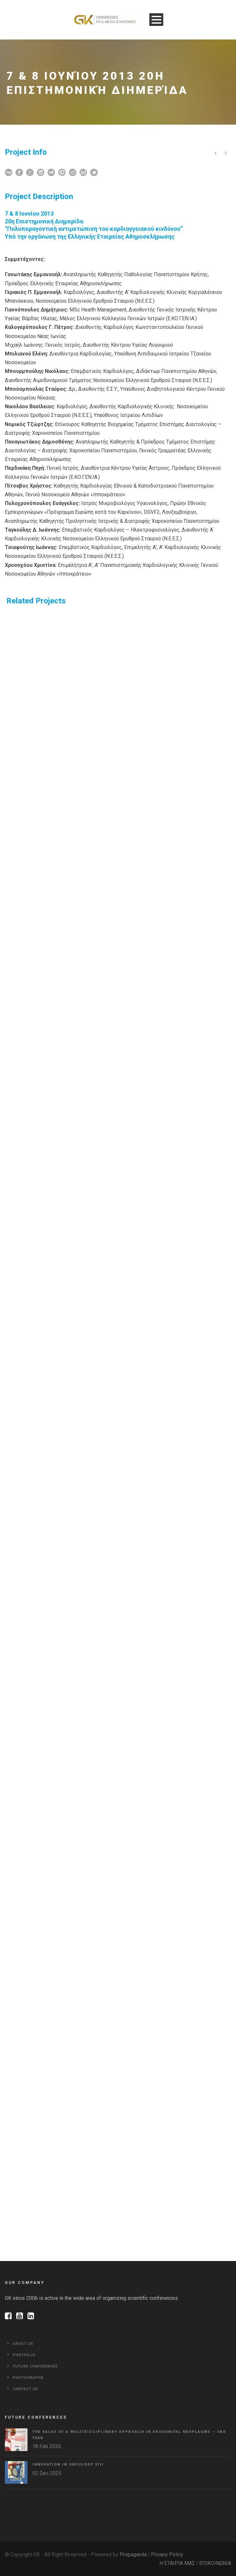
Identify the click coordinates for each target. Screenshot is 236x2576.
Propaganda (133, 2554)
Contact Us (25, 2389)
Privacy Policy (167, 2554)
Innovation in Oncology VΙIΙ (68, 2464)
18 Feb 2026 (46, 2446)
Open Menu (156, 19)
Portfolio (24, 2355)
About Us (23, 2344)
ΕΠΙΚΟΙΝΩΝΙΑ (215, 2563)
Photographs (28, 2378)
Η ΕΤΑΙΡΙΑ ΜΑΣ (177, 2563)
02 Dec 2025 (46, 2473)
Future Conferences (35, 2366)
